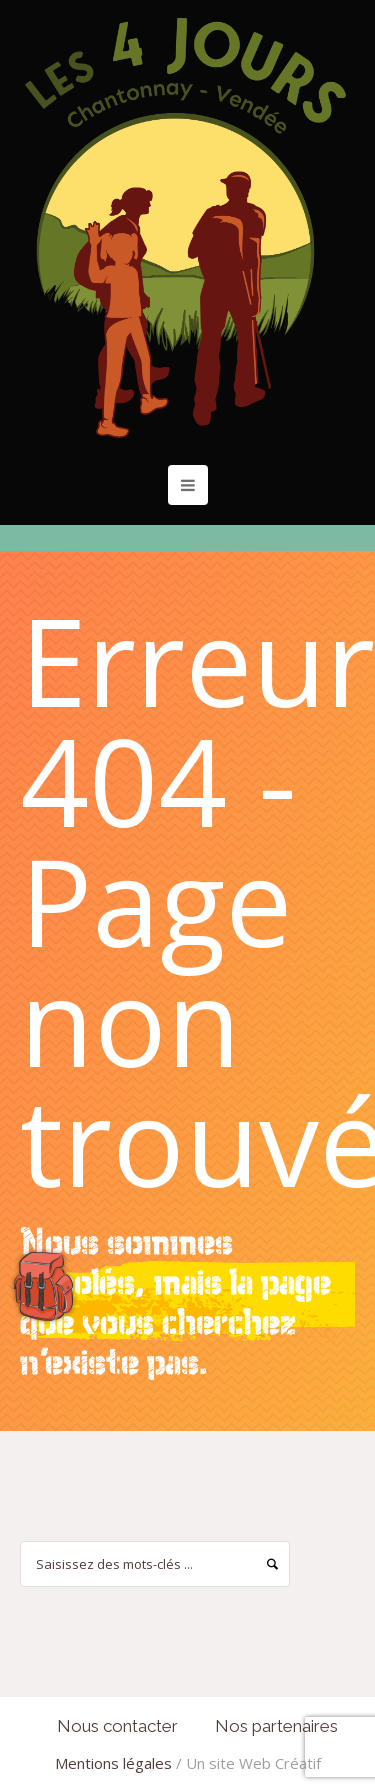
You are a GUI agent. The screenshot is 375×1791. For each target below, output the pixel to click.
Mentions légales (113, 1763)
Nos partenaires (276, 1726)
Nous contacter (117, 1726)
